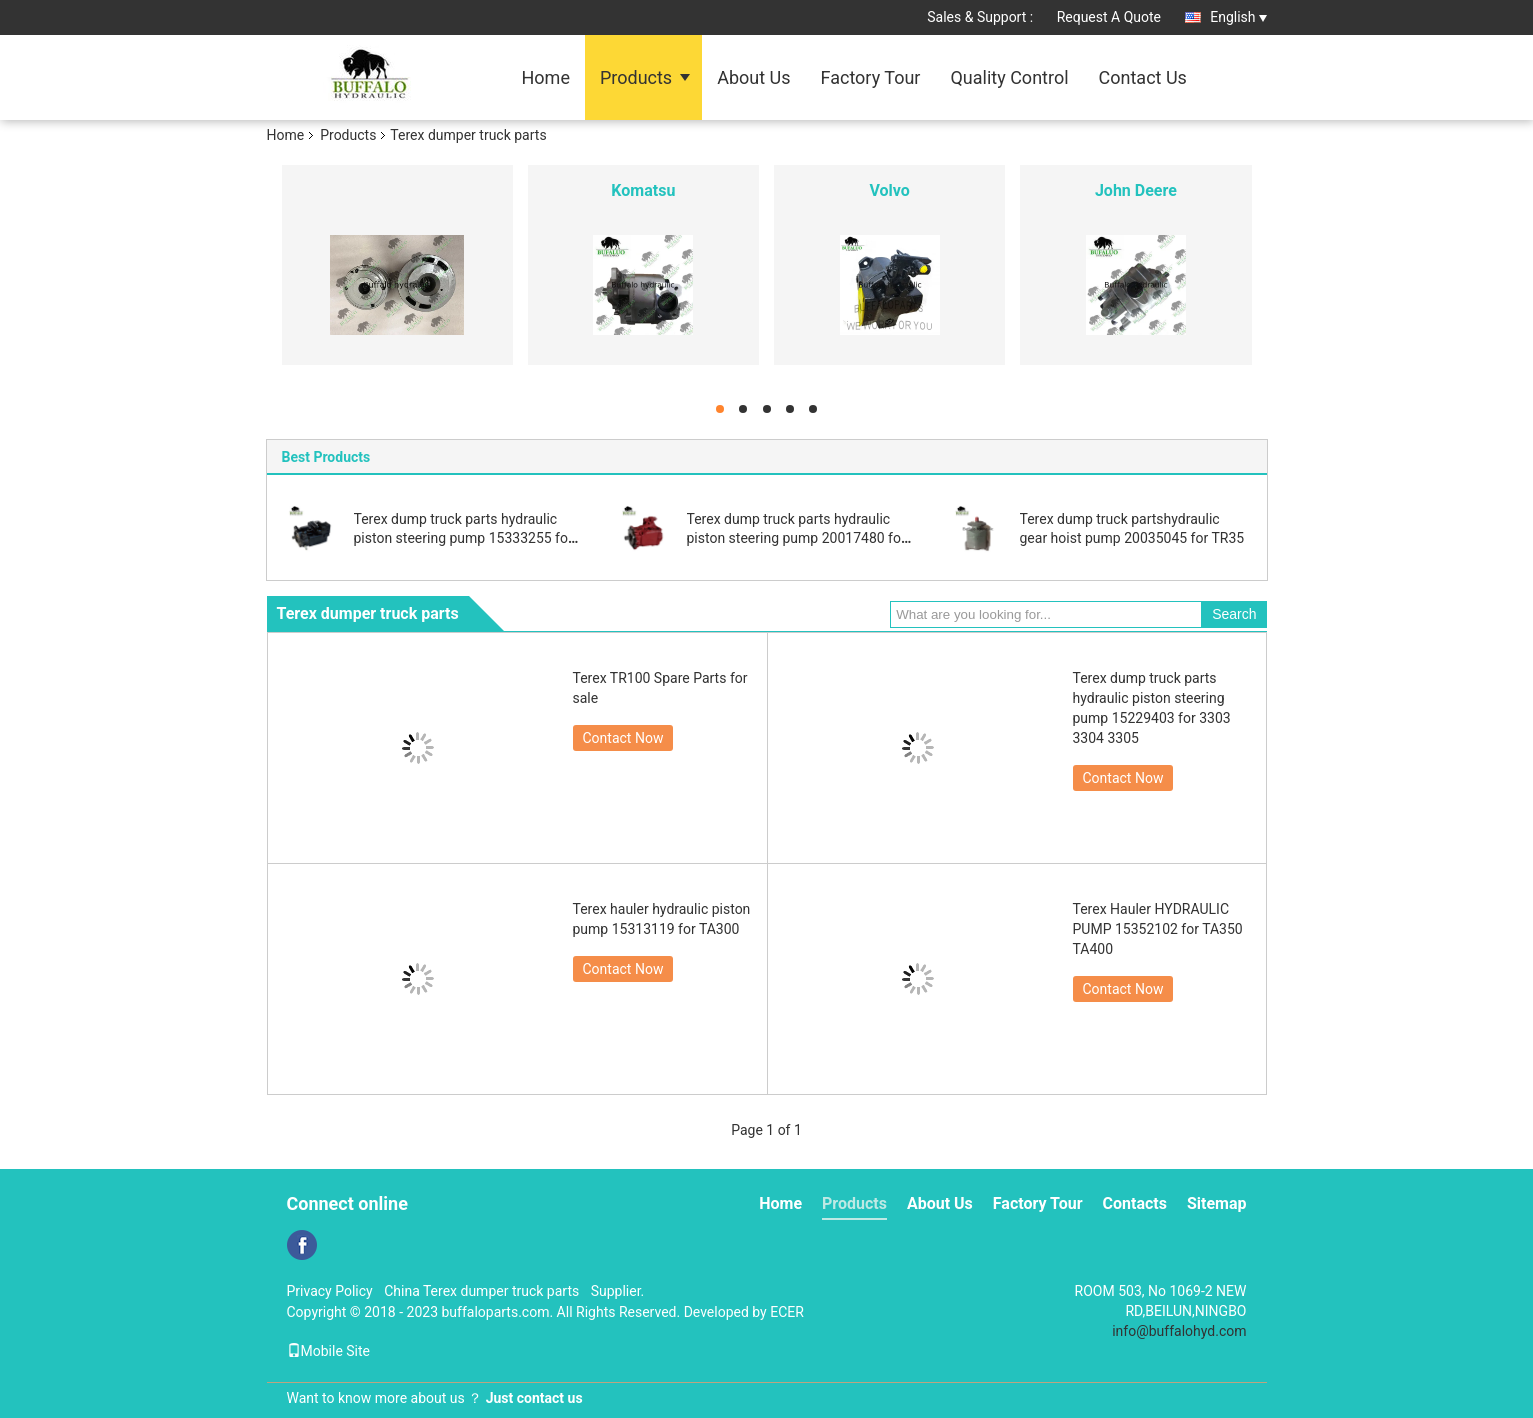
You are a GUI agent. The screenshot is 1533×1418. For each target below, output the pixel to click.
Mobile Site (329, 1351)
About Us (753, 77)
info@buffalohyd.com (1179, 1331)
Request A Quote (1109, 17)
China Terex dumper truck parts (481, 1291)
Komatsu (643, 190)
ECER (787, 1312)
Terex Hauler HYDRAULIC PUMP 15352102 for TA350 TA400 (1158, 929)
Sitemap (1217, 1203)
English (1238, 17)
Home (546, 77)
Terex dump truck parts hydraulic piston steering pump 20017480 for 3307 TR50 (796, 538)
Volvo (889, 190)
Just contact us (534, 1398)
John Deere (1136, 190)
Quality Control (1009, 77)
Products (636, 77)
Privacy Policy (330, 1291)
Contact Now (623, 738)
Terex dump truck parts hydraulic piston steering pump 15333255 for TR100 (463, 538)
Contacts (1135, 1203)
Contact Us (1143, 77)
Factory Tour (871, 77)
